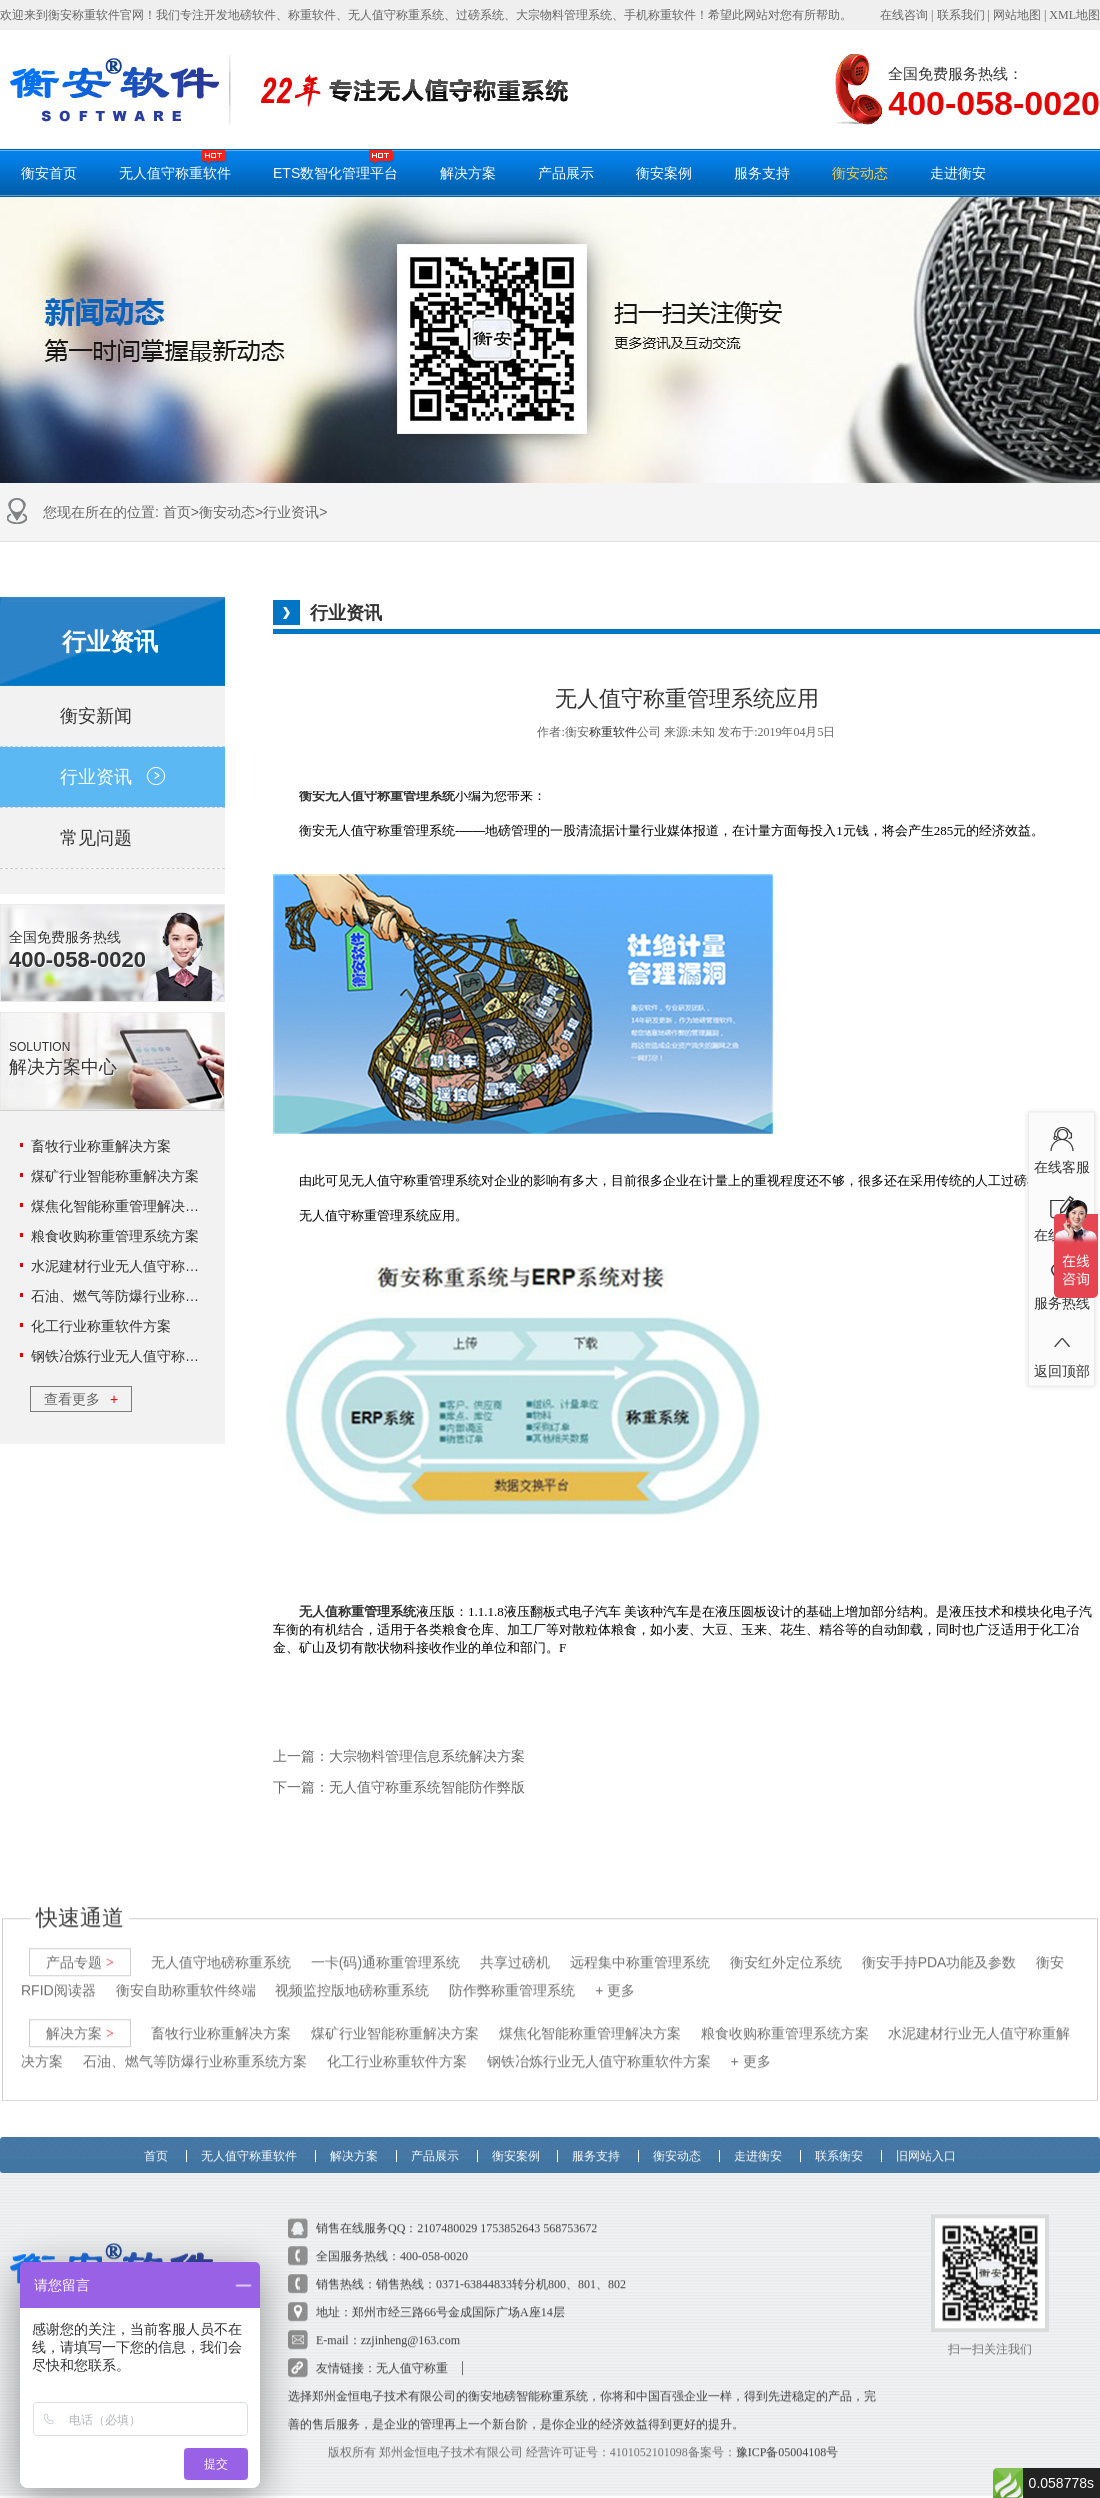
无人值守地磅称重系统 (221, 1943)
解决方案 (468, 173)
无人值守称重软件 (175, 165)
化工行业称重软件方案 (101, 1326)
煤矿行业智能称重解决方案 (115, 1176)
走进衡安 (958, 173)
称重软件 (613, 732)
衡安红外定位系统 (786, 1943)
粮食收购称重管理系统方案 (115, 1236)
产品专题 (80, 1943)
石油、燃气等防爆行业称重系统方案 (143, 1296)
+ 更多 (615, 1971)
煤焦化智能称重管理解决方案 (122, 1206)
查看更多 (81, 1399)
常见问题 (112, 838)
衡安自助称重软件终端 (186, 1971)
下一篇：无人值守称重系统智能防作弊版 (399, 1787)
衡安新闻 (112, 716)
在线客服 (1061, 1147)
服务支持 (762, 173)
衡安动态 (860, 173)
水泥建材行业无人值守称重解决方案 (143, 1266)
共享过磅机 (515, 1943)
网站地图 (1017, 15)
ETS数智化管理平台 (335, 165)
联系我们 (961, 15)
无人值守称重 (412, 2349)
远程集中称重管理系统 (640, 1943)
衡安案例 (664, 173)
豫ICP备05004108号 (787, 2433)
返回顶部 (1061, 1351)
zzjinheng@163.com (410, 2321)
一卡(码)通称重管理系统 (385, 1943)
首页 (177, 512)
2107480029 (447, 2209)
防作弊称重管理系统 (512, 1971)
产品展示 (566, 173)
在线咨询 (904, 15)
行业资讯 (291, 512)
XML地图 (1074, 15)
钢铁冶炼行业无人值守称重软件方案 (143, 1356)
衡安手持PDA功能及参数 (939, 1943)
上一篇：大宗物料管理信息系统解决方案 (399, 1756)
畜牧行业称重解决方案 (101, 1146)
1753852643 (510, 2209)
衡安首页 (49, 173)
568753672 (570, 2209)
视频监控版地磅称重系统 (352, 1971)
